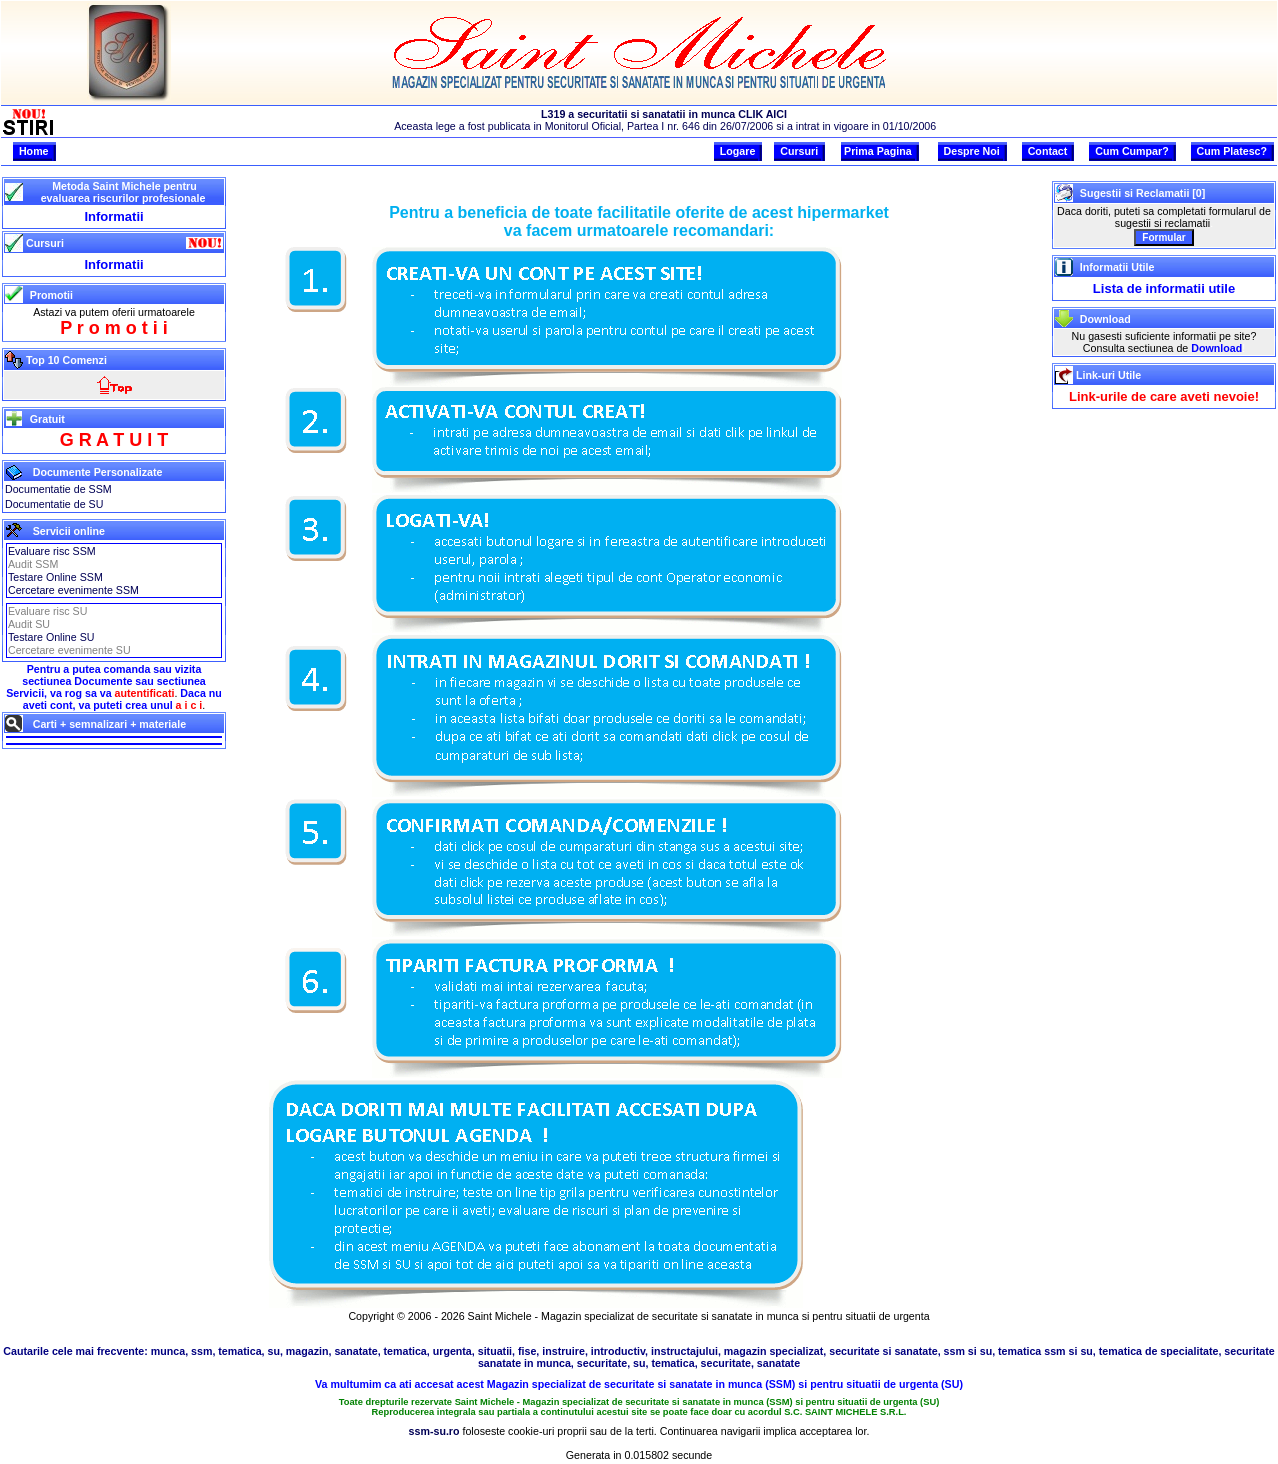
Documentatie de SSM (58, 489)
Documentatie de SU (54, 504)
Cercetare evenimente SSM (73, 590)
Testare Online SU (51, 637)
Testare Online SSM (55, 577)
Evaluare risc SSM (52, 551)
